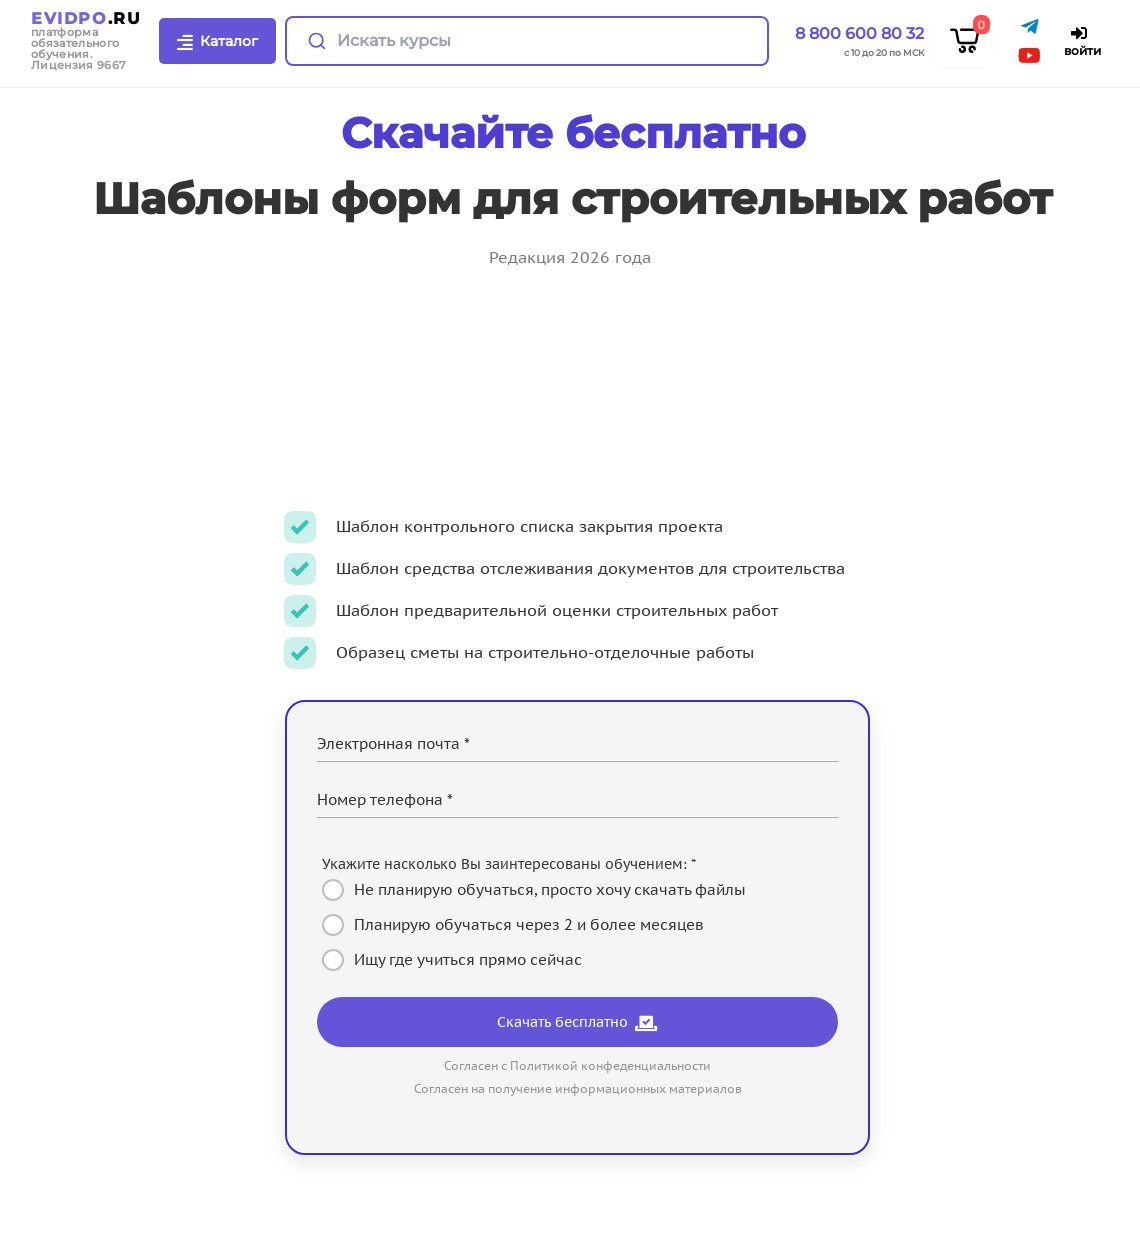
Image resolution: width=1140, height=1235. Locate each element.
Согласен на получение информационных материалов (578, 1088)
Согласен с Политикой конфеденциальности (577, 1065)
